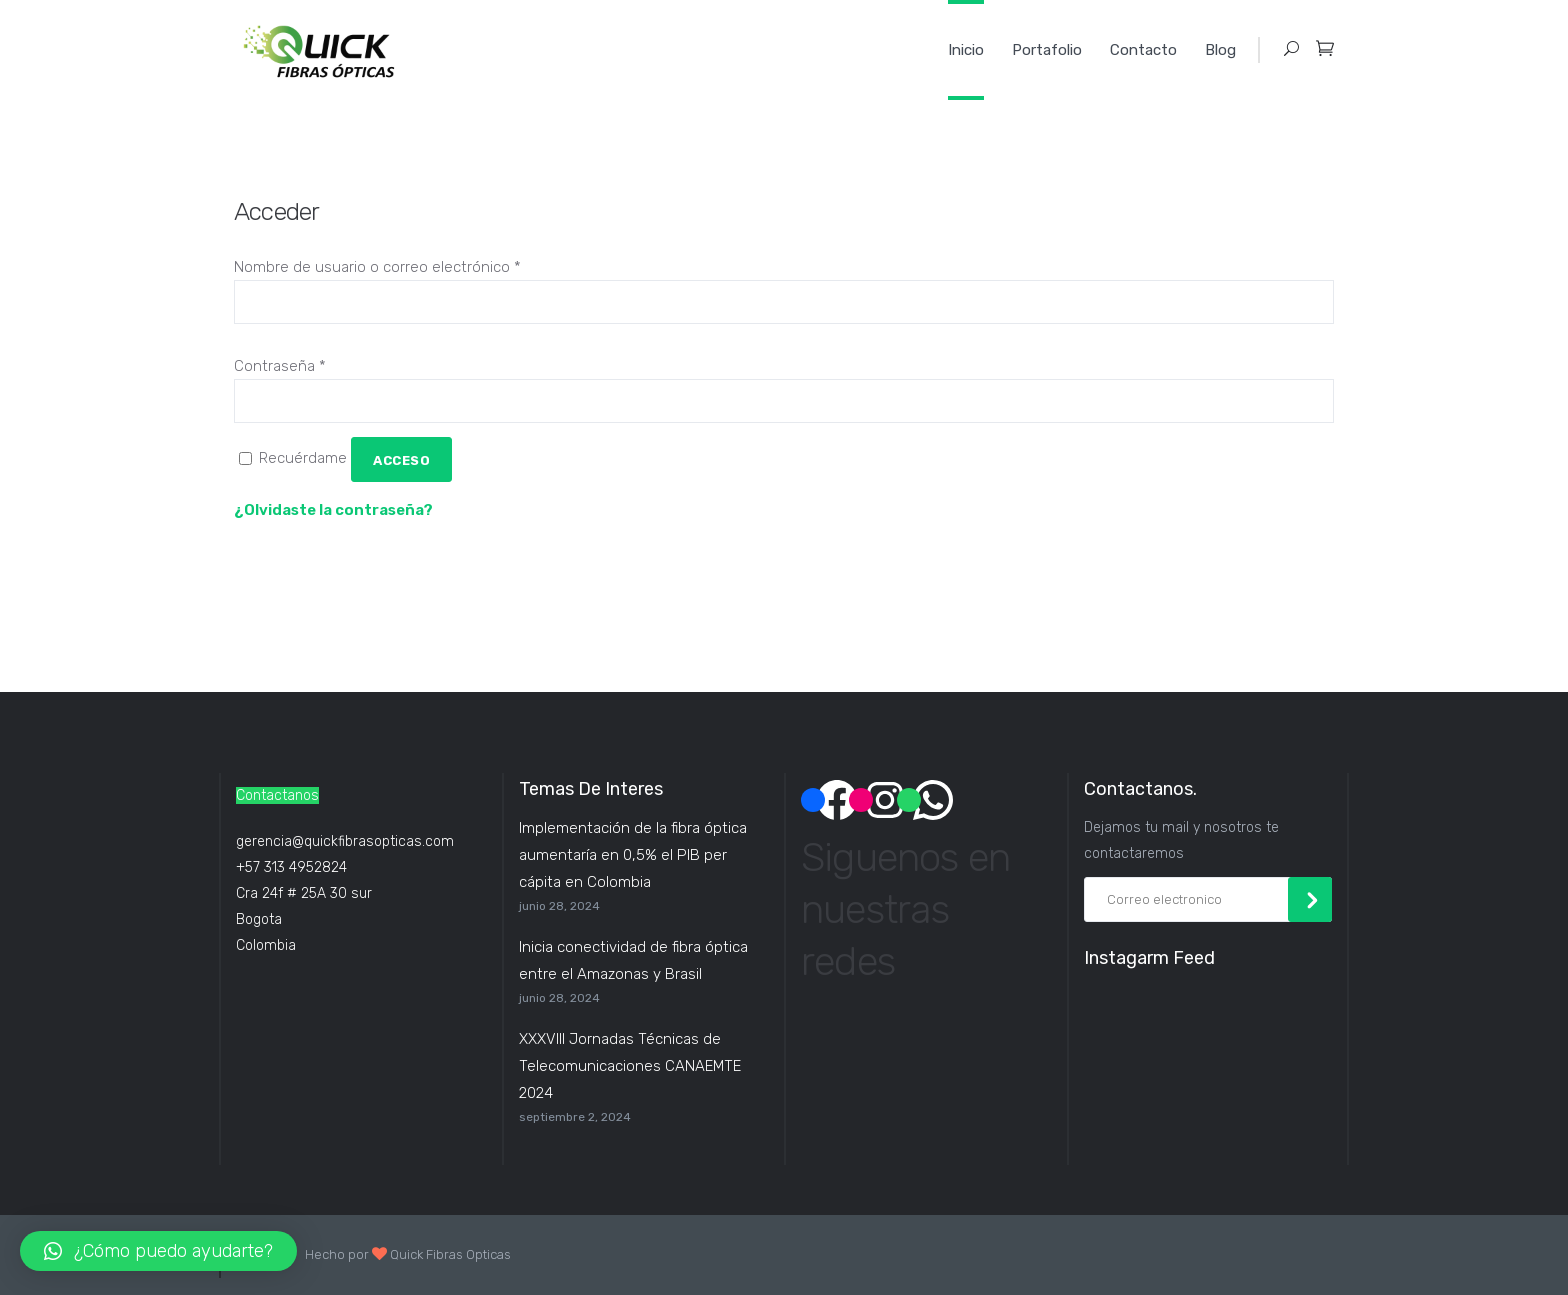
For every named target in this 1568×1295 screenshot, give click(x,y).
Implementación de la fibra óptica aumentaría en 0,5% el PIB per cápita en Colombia (633, 855)
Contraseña (280, 366)
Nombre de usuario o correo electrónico (377, 267)
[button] (158, 1251)
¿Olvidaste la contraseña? (333, 510)
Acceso (401, 460)
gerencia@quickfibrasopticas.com (345, 841)
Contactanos (277, 795)
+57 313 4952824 (291, 867)
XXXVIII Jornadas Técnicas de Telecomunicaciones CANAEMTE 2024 (630, 1066)
